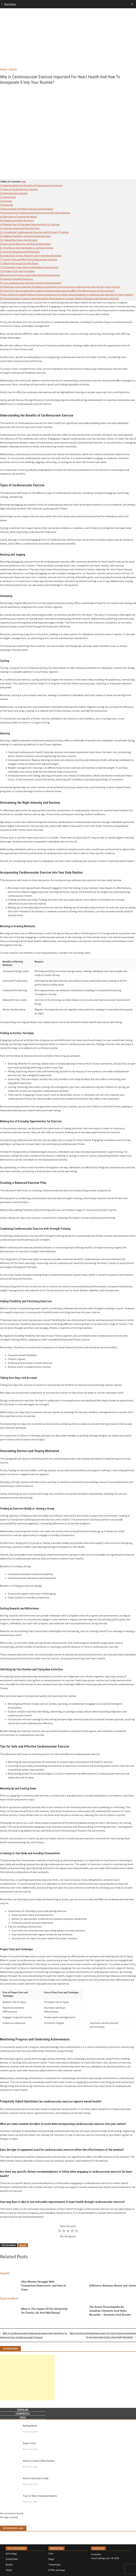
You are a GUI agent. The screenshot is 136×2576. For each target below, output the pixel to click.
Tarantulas (54, 2564)
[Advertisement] (68, 41)
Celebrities (12, 2559)
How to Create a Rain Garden (39, 2460)
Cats (50, 2553)
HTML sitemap (56, 2570)
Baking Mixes (30, 2425)
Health (13, 69)
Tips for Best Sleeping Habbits (40, 2495)
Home (3, 69)
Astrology (11, 2553)
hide (23, 181)
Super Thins (29, 2443)
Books (9, 2564)
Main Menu (10, 4)
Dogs (51, 2559)
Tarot (9, 2570)
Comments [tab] (23, 2413)
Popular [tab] (22, 2409)
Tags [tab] (23, 2417)
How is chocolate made (36, 2478)
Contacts (96, 2554)
